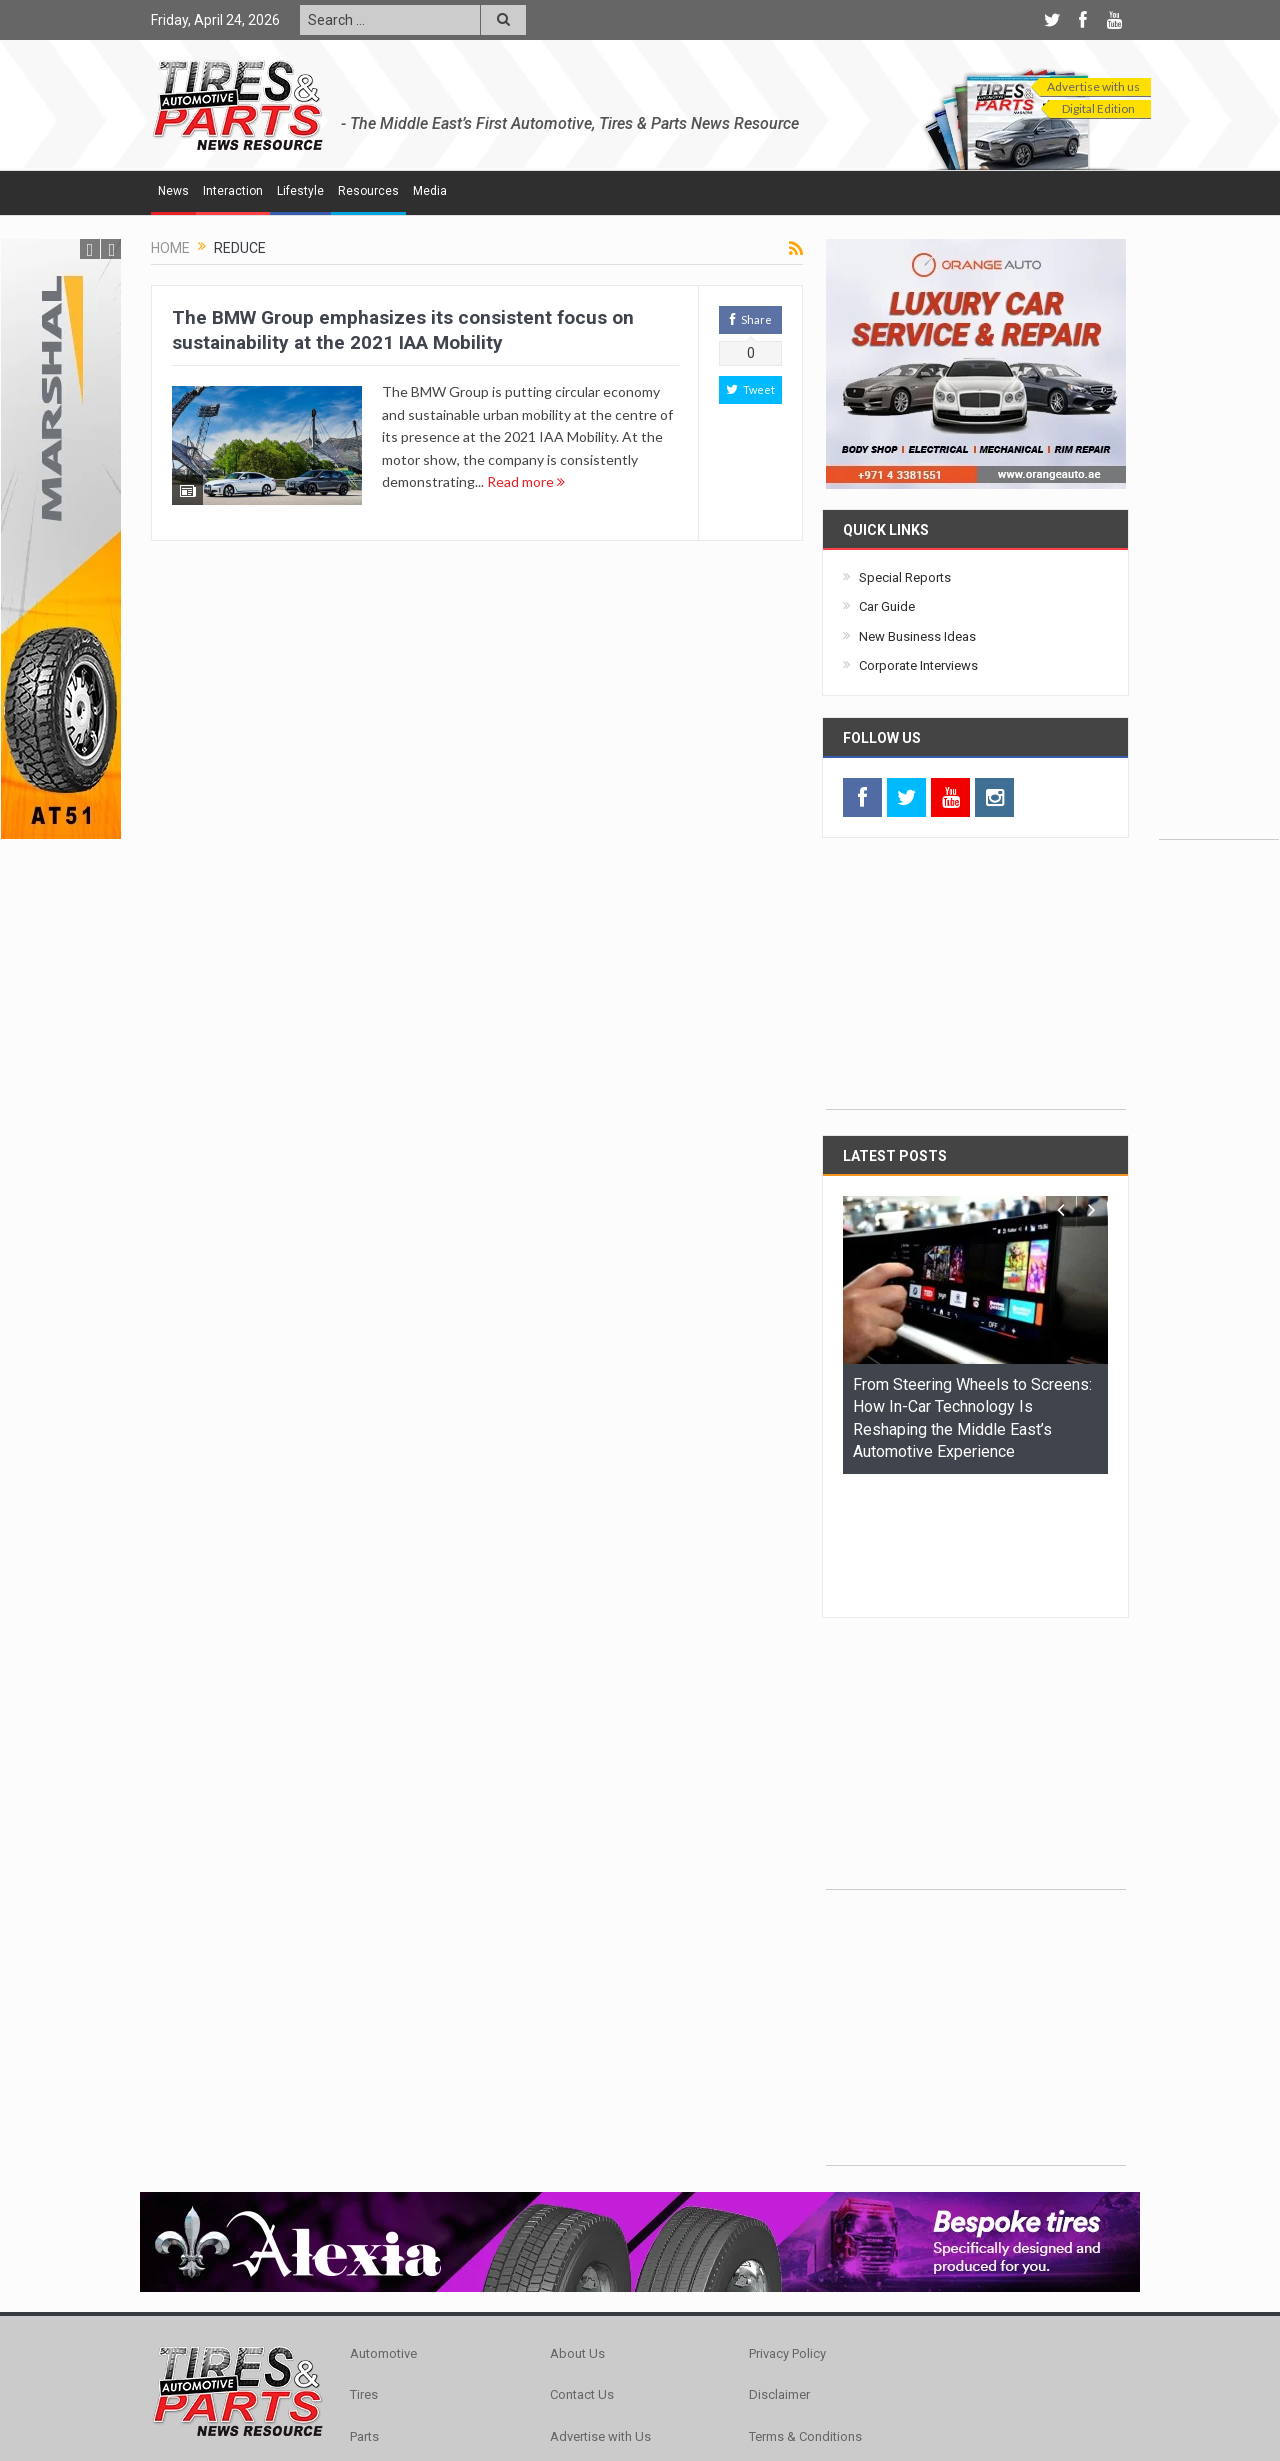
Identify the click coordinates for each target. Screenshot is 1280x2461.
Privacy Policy (787, 2230)
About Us (577, 2230)
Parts (364, 2313)
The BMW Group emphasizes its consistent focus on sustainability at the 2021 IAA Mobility (403, 330)
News (173, 191)
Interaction (233, 191)
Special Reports (905, 577)
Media (430, 191)
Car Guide (887, 606)
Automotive (383, 2230)
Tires (364, 2271)
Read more (526, 481)
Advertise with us (1093, 86)
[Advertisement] (1219, 539)
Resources (368, 191)
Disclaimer (779, 2271)
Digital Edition (1098, 108)
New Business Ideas (917, 636)
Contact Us (582, 2271)
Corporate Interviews (918, 665)
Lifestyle (300, 191)
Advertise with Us (600, 2313)
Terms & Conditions (805, 2313)
